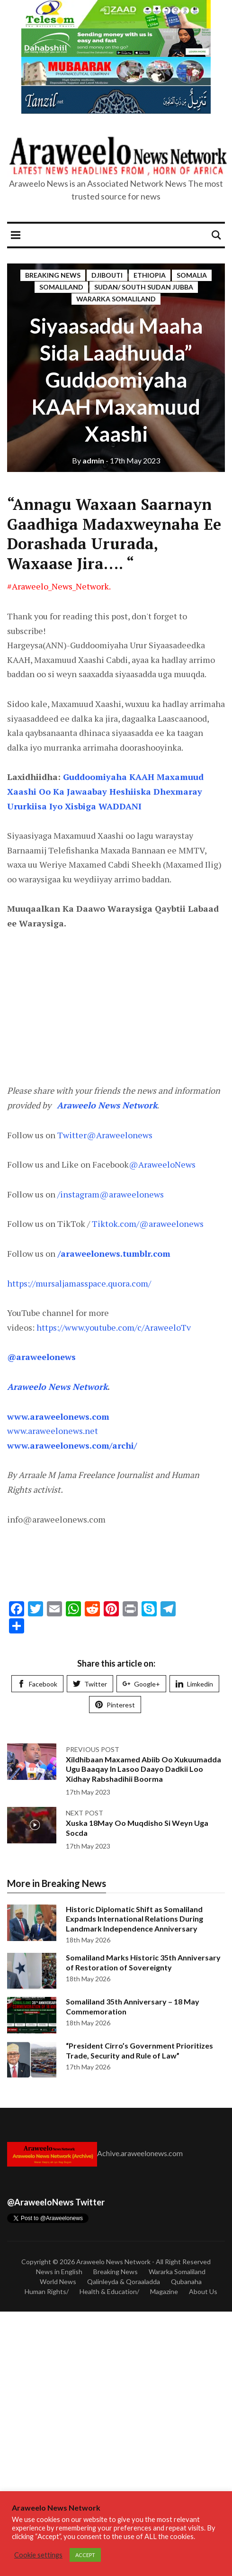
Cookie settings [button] (38, 2555)
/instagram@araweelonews (110, 1194)
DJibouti (107, 275)
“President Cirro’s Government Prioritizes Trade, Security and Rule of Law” (139, 2050)
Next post (84, 1813)
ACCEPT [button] (85, 2555)
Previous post (92, 1749)
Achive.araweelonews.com (140, 2153)
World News (58, 2281)
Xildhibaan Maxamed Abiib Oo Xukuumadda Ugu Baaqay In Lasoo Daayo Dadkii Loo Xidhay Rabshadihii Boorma (143, 1769)
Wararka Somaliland (116, 299)
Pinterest (115, 1705)
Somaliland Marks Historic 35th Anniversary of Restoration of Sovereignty (143, 1962)
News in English (59, 2272)
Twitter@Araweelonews (104, 1135)
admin (88, 460)
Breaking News (52, 275)
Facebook (37, 1684)
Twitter (90, 1684)
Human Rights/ (47, 2291)
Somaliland (61, 287)
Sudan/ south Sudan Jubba (143, 287)
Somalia (192, 275)
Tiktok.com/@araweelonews (147, 1223)
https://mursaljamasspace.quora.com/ (79, 1283)
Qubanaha (186, 2281)
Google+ (141, 1684)
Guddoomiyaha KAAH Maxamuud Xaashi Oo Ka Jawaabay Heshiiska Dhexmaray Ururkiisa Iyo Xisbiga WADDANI (105, 791)
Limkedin (194, 1684)
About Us (203, 2291)
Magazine (164, 2291)
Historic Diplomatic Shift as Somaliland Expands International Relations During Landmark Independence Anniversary (134, 1919)
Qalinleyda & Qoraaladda (123, 2281)
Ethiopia (150, 275)
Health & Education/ (109, 2291)
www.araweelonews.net (52, 1430)
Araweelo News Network (113, 2262)
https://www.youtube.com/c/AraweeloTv (113, 1327)
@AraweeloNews (162, 1164)
